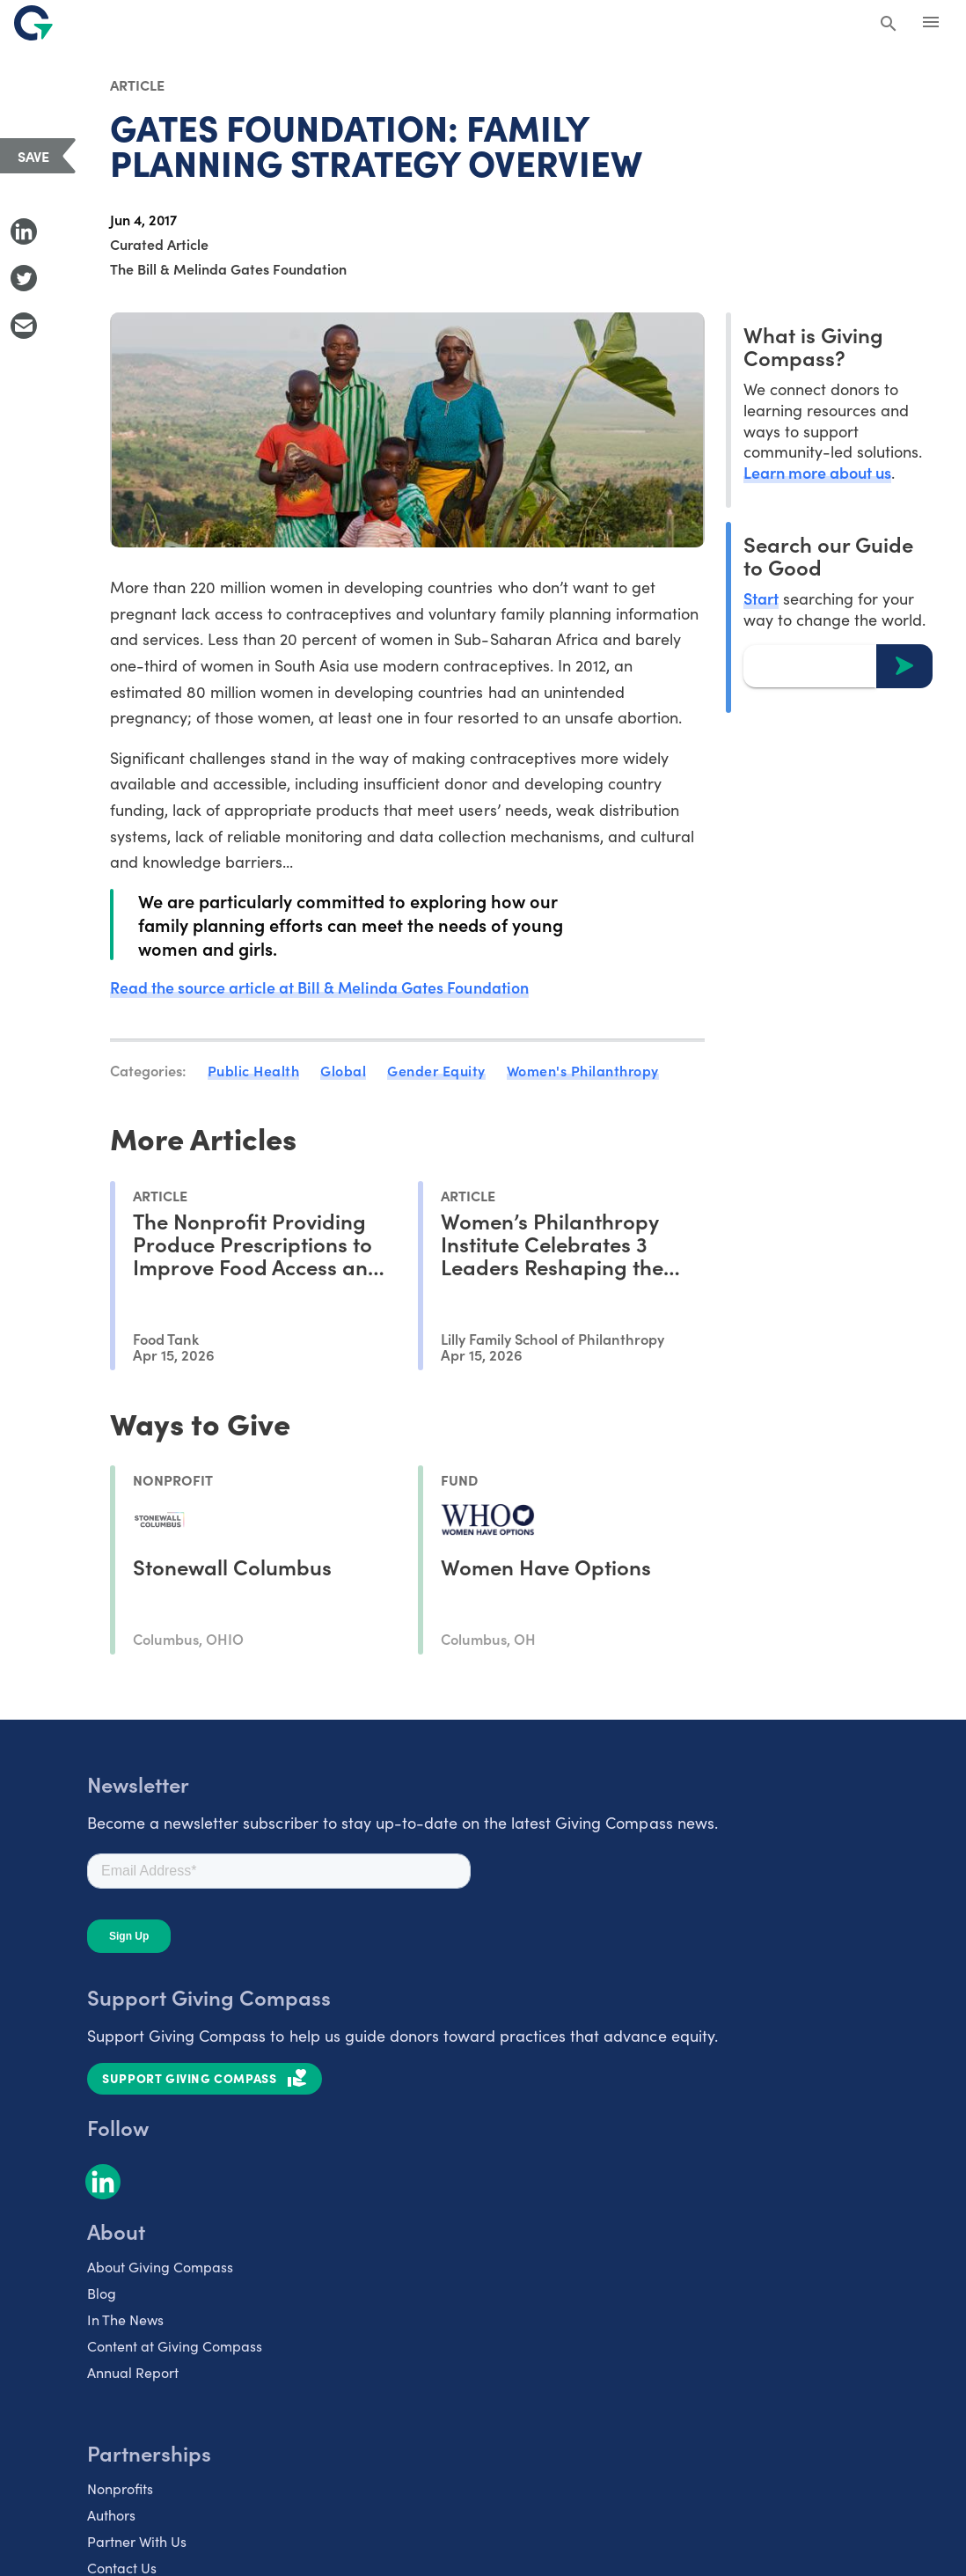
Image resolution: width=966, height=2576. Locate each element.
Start (761, 598)
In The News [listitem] (125, 2318)
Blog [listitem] (101, 2291)
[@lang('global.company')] (33, 22)
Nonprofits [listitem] (120, 2487)
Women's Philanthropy (583, 1070)
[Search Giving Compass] (888, 25)
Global (343, 1070)
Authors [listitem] (111, 2513)
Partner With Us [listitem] (137, 2540)
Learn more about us (817, 472)
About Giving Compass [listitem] (160, 2265)
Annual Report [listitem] (133, 2371)
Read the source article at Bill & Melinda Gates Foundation (320, 987)
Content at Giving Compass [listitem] (174, 2344)
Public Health (254, 1070)
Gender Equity (436, 1070)
